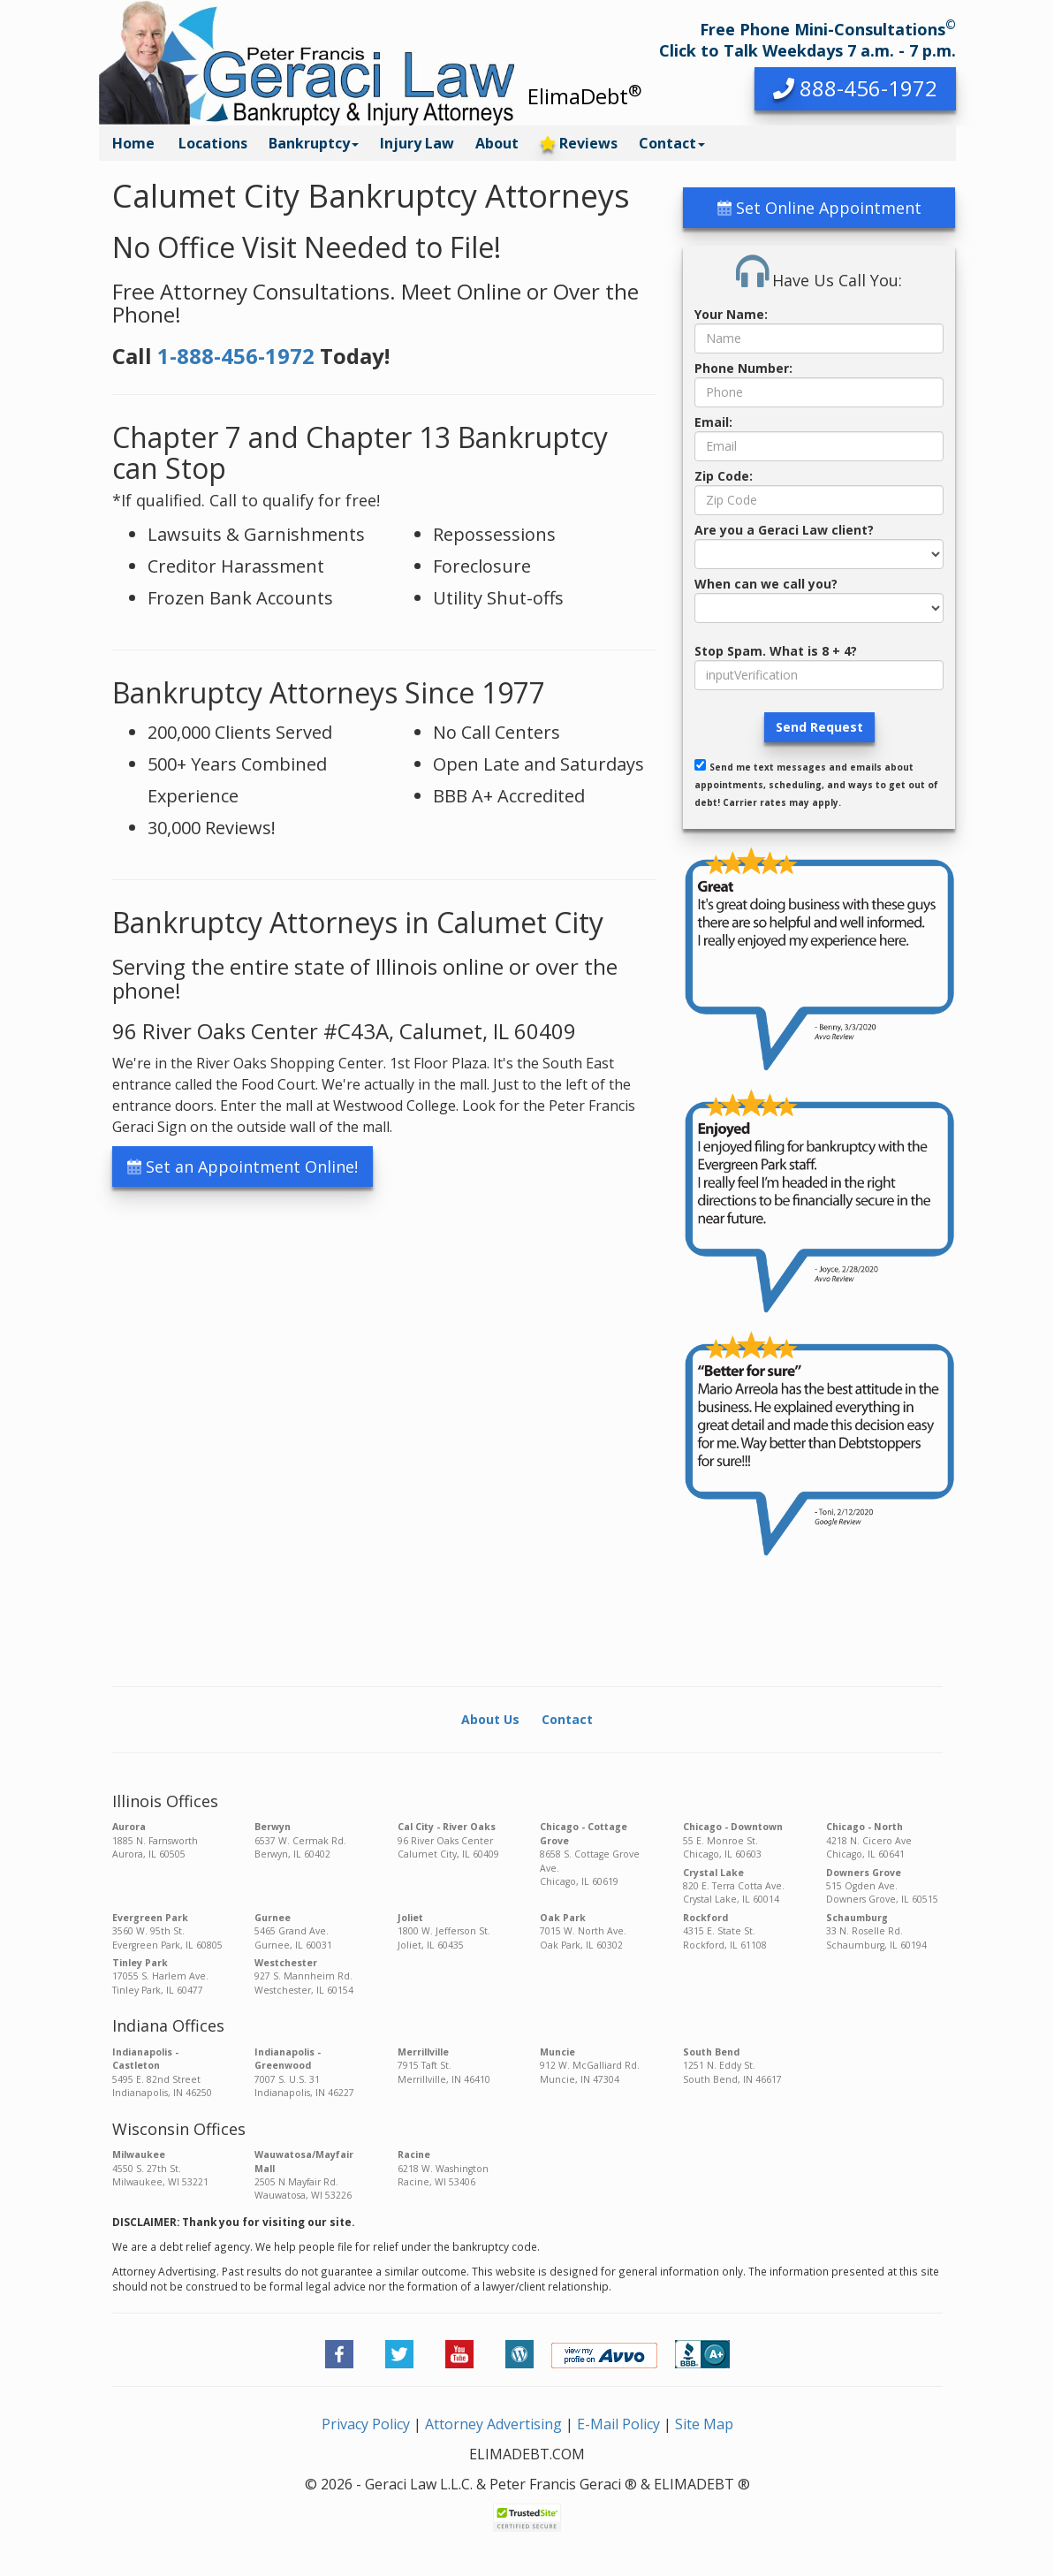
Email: (713, 422)
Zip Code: (723, 475)
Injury (417, 143)
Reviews (579, 143)
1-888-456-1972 (236, 355)
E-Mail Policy (618, 2424)
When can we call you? (766, 583)
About (497, 143)
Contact (567, 1719)
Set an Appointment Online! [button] (242, 1166)
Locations (212, 143)
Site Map (704, 2424)
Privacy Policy (366, 2424)
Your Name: (731, 314)
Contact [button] (672, 143)
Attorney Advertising (493, 2424)
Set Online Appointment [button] (819, 207)
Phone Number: (743, 368)
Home (133, 143)
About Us (490, 1719)
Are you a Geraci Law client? (784, 529)
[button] (855, 88)
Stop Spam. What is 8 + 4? (775, 650)
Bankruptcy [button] (314, 143)
